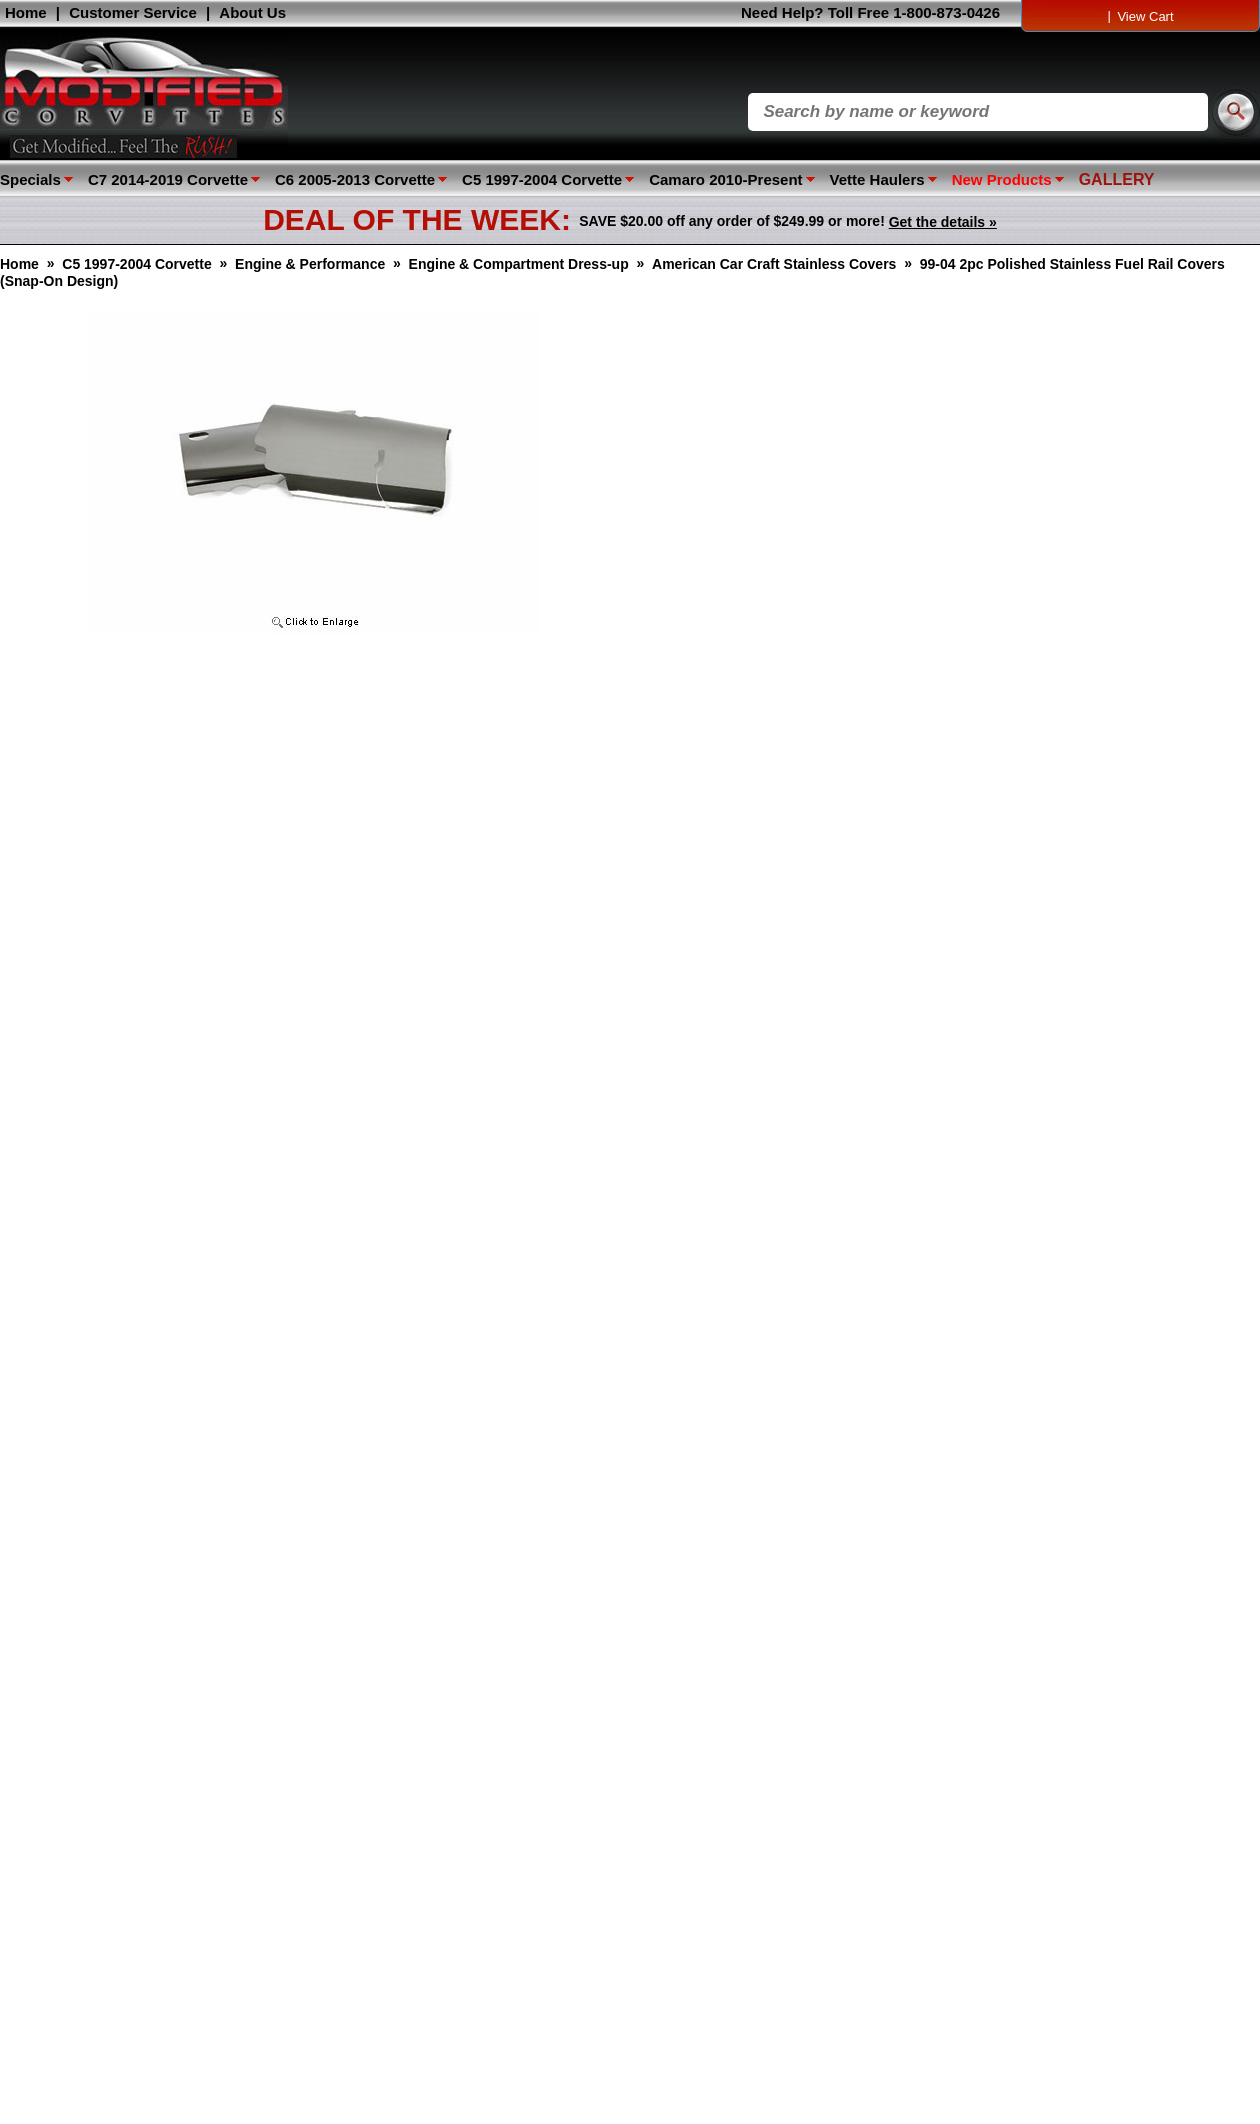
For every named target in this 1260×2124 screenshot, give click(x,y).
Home (26, 12)
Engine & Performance (310, 264)
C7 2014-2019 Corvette (168, 179)
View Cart (1145, 16)
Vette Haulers (877, 179)
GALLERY (1117, 179)
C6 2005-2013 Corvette (355, 179)
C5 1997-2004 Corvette (542, 179)
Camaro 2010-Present (725, 179)
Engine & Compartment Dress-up (519, 264)
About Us (252, 12)
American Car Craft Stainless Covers (774, 264)
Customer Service (133, 12)
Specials (30, 179)
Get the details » (943, 222)
